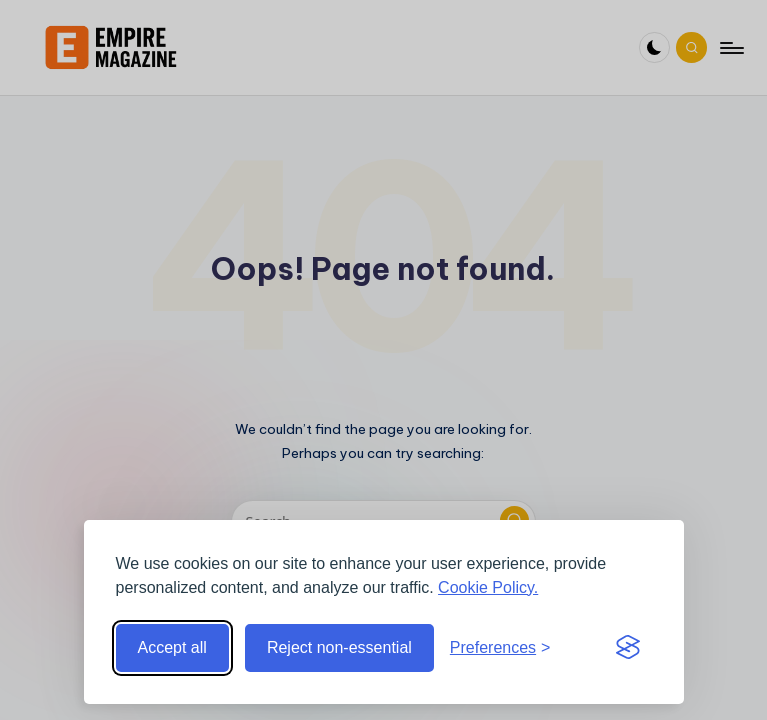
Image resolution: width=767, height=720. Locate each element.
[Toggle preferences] (500, 648)
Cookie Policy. (488, 587)
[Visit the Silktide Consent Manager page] (628, 648)
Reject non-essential (339, 647)
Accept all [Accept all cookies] (172, 647)
